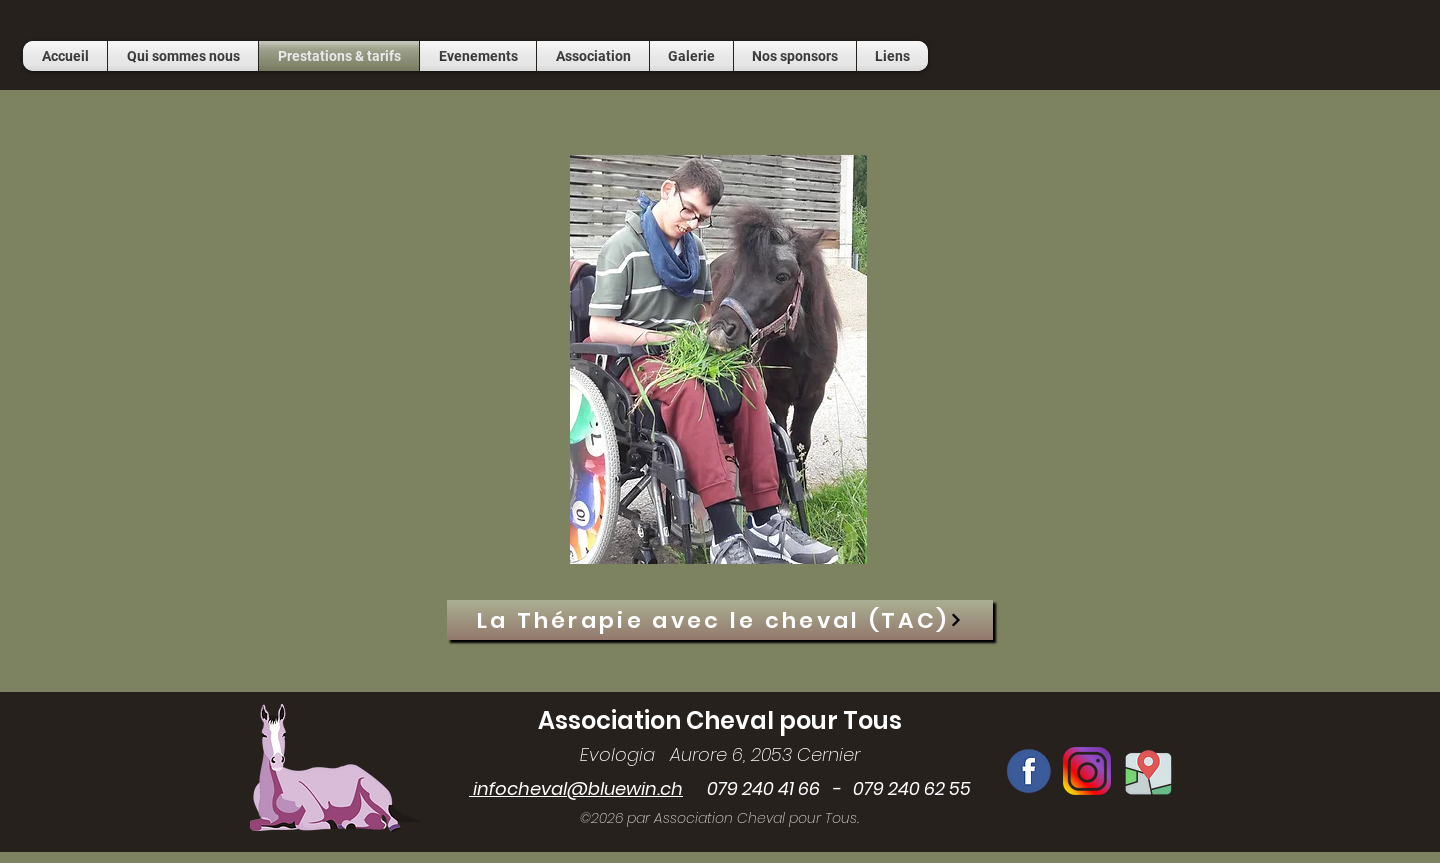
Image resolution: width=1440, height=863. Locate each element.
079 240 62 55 (912, 788)
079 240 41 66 (751, 788)
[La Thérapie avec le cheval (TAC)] (720, 620)
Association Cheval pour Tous (720, 720)
